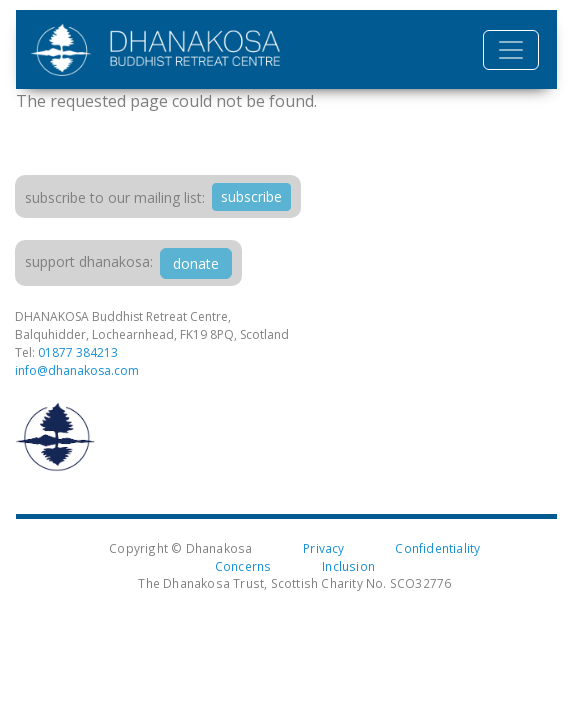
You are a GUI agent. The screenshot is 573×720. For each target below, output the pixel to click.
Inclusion (348, 566)
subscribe (251, 196)
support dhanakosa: (89, 261)
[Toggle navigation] (511, 50)
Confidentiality (437, 548)
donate (196, 263)
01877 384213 (78, 352)
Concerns (243, 566)
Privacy (323, 548)
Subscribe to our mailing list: (115, 197)
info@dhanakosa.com (77, 370)
